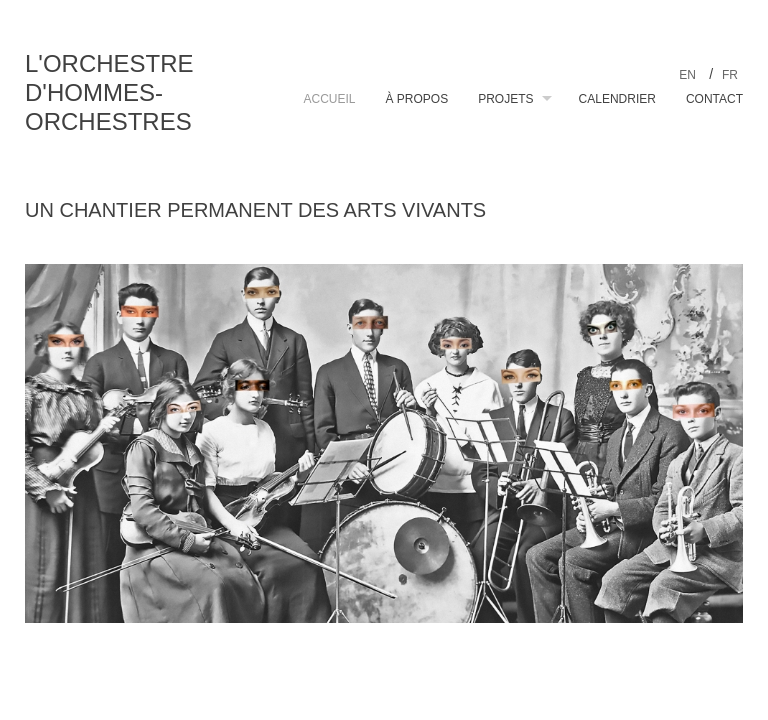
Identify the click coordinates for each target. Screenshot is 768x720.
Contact (714, 99)
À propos (417, 99)
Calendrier (617, 99)
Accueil (329, 99)
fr (730, 75)
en (689, 75)
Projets (505, 99)
